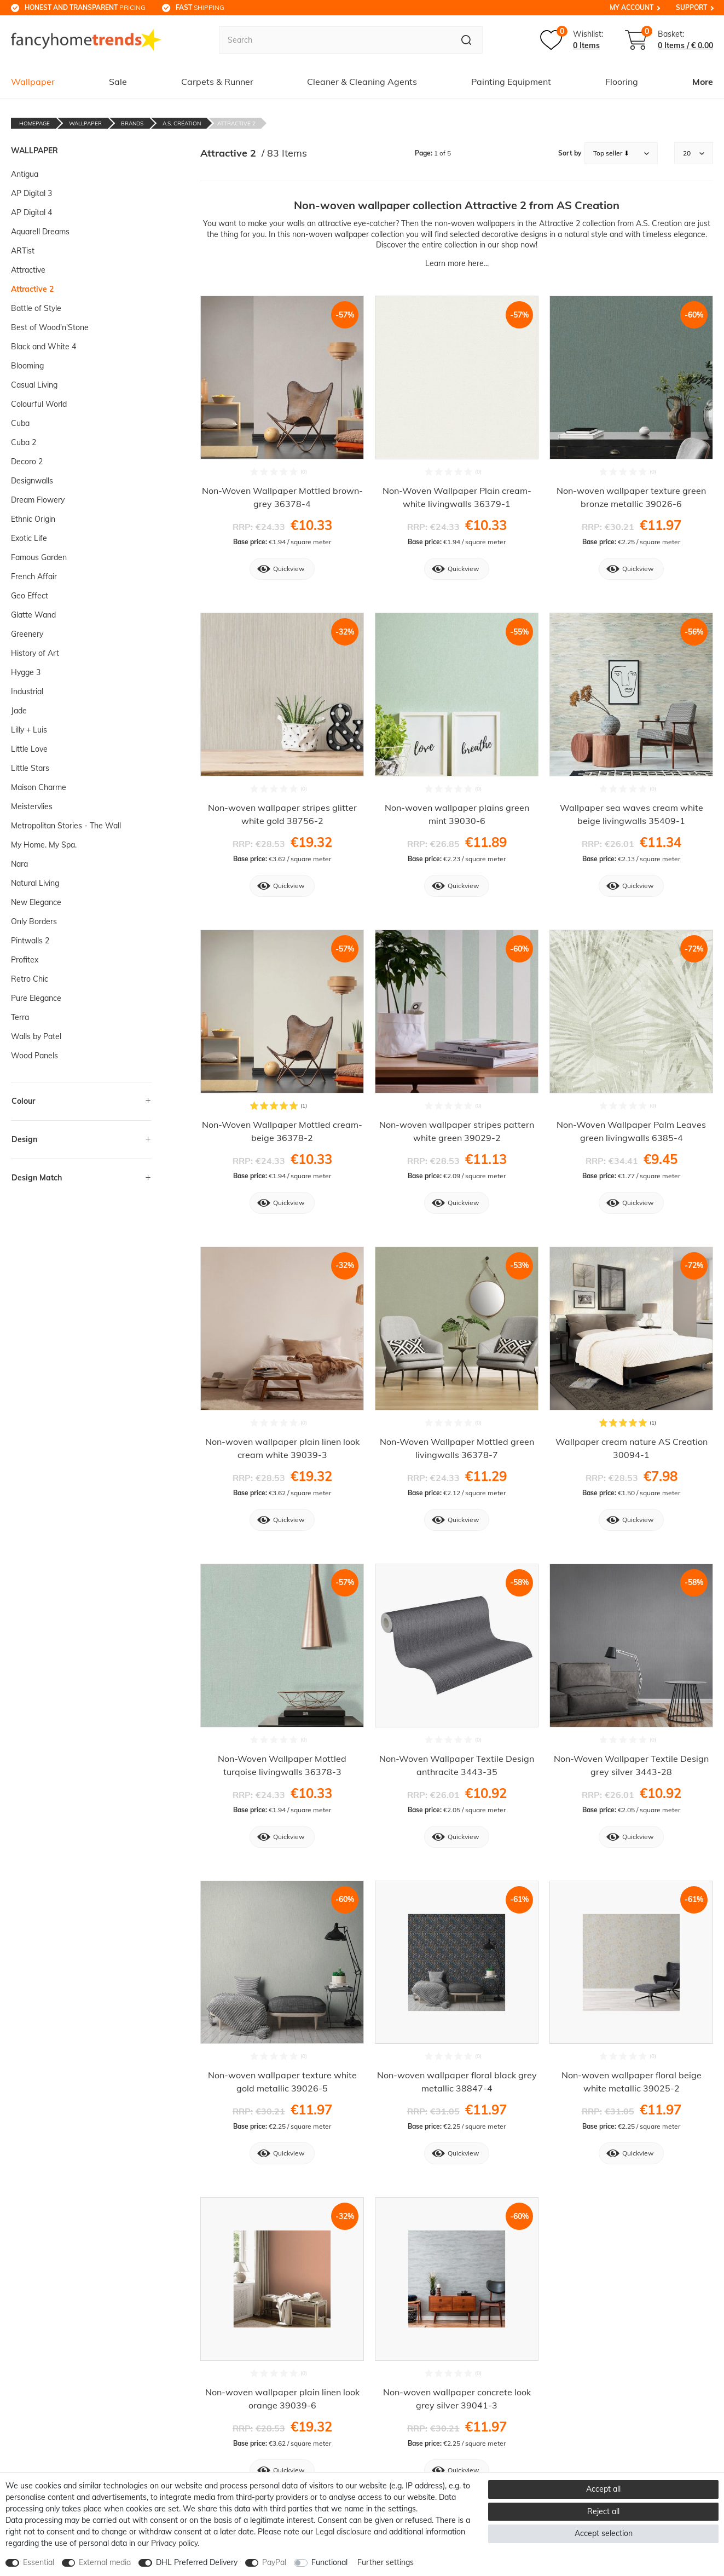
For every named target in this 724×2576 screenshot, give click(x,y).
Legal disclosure (343, 2532)
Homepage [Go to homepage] (34, 123)
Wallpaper (33, 81)
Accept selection (604, 2533)
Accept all (603, 2489)
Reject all (603, 2511)
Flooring (621, 81)
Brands (132, 123)
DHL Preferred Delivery (197, 2562)
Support (691, 7)
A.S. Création (182, 123)
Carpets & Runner (217, 81)
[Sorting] (621, 153)
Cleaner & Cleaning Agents (362, 81)
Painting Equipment (511, 81)
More (702, 81)
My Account (631, 7)
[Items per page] (693, 153)
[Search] (466, 40)
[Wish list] (571, 39)
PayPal (274, 2562)
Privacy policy (174, 2543)
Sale (118, 81)
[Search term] (334, 40)
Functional (329, 2562)
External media (105, 2562)
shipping (200, 7)
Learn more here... (457, 263)
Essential (38, 2562)
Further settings (385, 2562)
